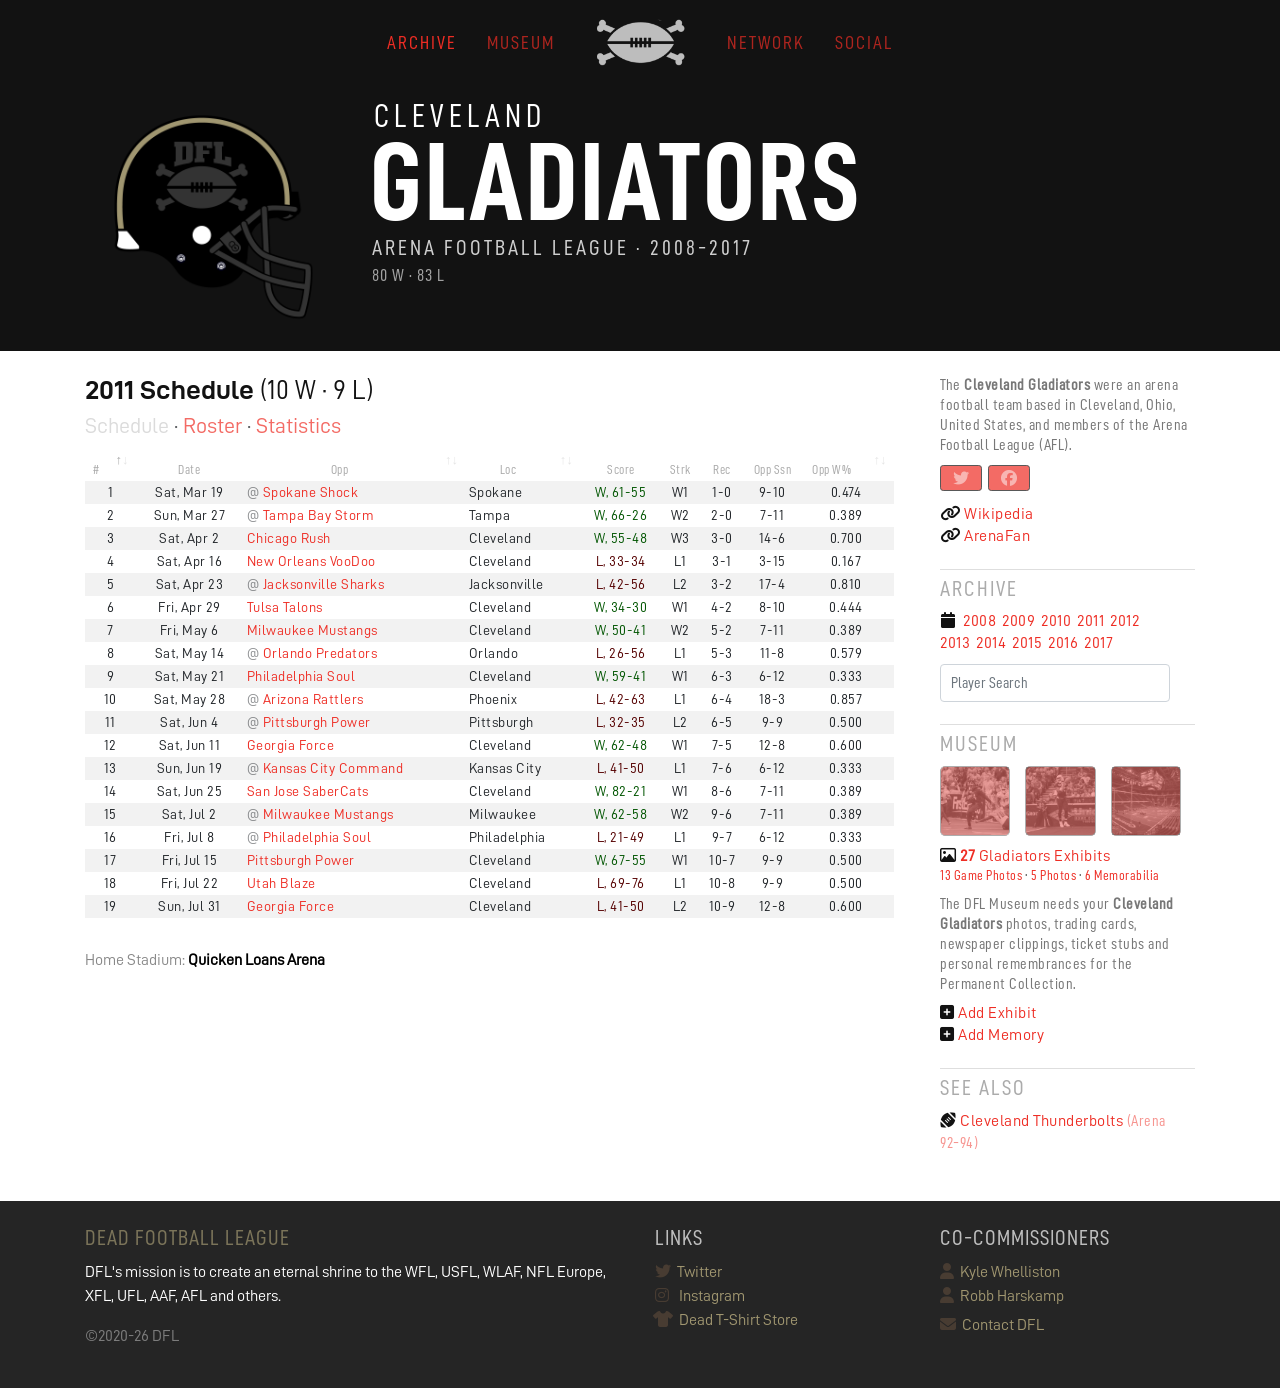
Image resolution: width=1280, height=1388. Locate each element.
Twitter (688, 1272)
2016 (1063, 643)
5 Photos (1053, 875)
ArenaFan (985, 536)
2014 (991, 643)
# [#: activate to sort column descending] (96, 469)
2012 (1124, 621)
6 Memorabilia (1122, 875)
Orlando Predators (320, 653)
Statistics (298, 426)
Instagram (700, 1296)
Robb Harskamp (1002, 1296)
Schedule (127, 426)
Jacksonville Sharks (324, 584)
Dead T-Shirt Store (726, 1320)
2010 (1056, 621)
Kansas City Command (333, 768)
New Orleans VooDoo (311, 561)
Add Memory (992, 1035)
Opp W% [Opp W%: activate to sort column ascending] (831, 469)
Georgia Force (291, 745)
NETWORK (766, 42)
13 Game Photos (981, 875)
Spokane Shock (311, 492)
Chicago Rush (289, 538)
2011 (1090, 621)
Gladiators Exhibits (1025, 856)
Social (864, 42)
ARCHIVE (422, 42)
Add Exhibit (988, 1013)
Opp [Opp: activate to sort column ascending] (340, 469)
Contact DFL (992, 1325)
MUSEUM (521, 42)
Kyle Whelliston (1000, 1272)
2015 (1027, 643)
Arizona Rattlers (313, 699)
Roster (212, 426)
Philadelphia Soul (301, 676)
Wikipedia (987, 514)
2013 (955, 643)
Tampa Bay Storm (319, 515)
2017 (1098, 643)
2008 (979, 621)
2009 (1018, 621)
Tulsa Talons (285, 607)
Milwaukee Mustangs (312, 630)
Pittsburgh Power (317, 722)
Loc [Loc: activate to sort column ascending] (508, 469)
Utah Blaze (281, 883)
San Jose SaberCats (308, 791)
